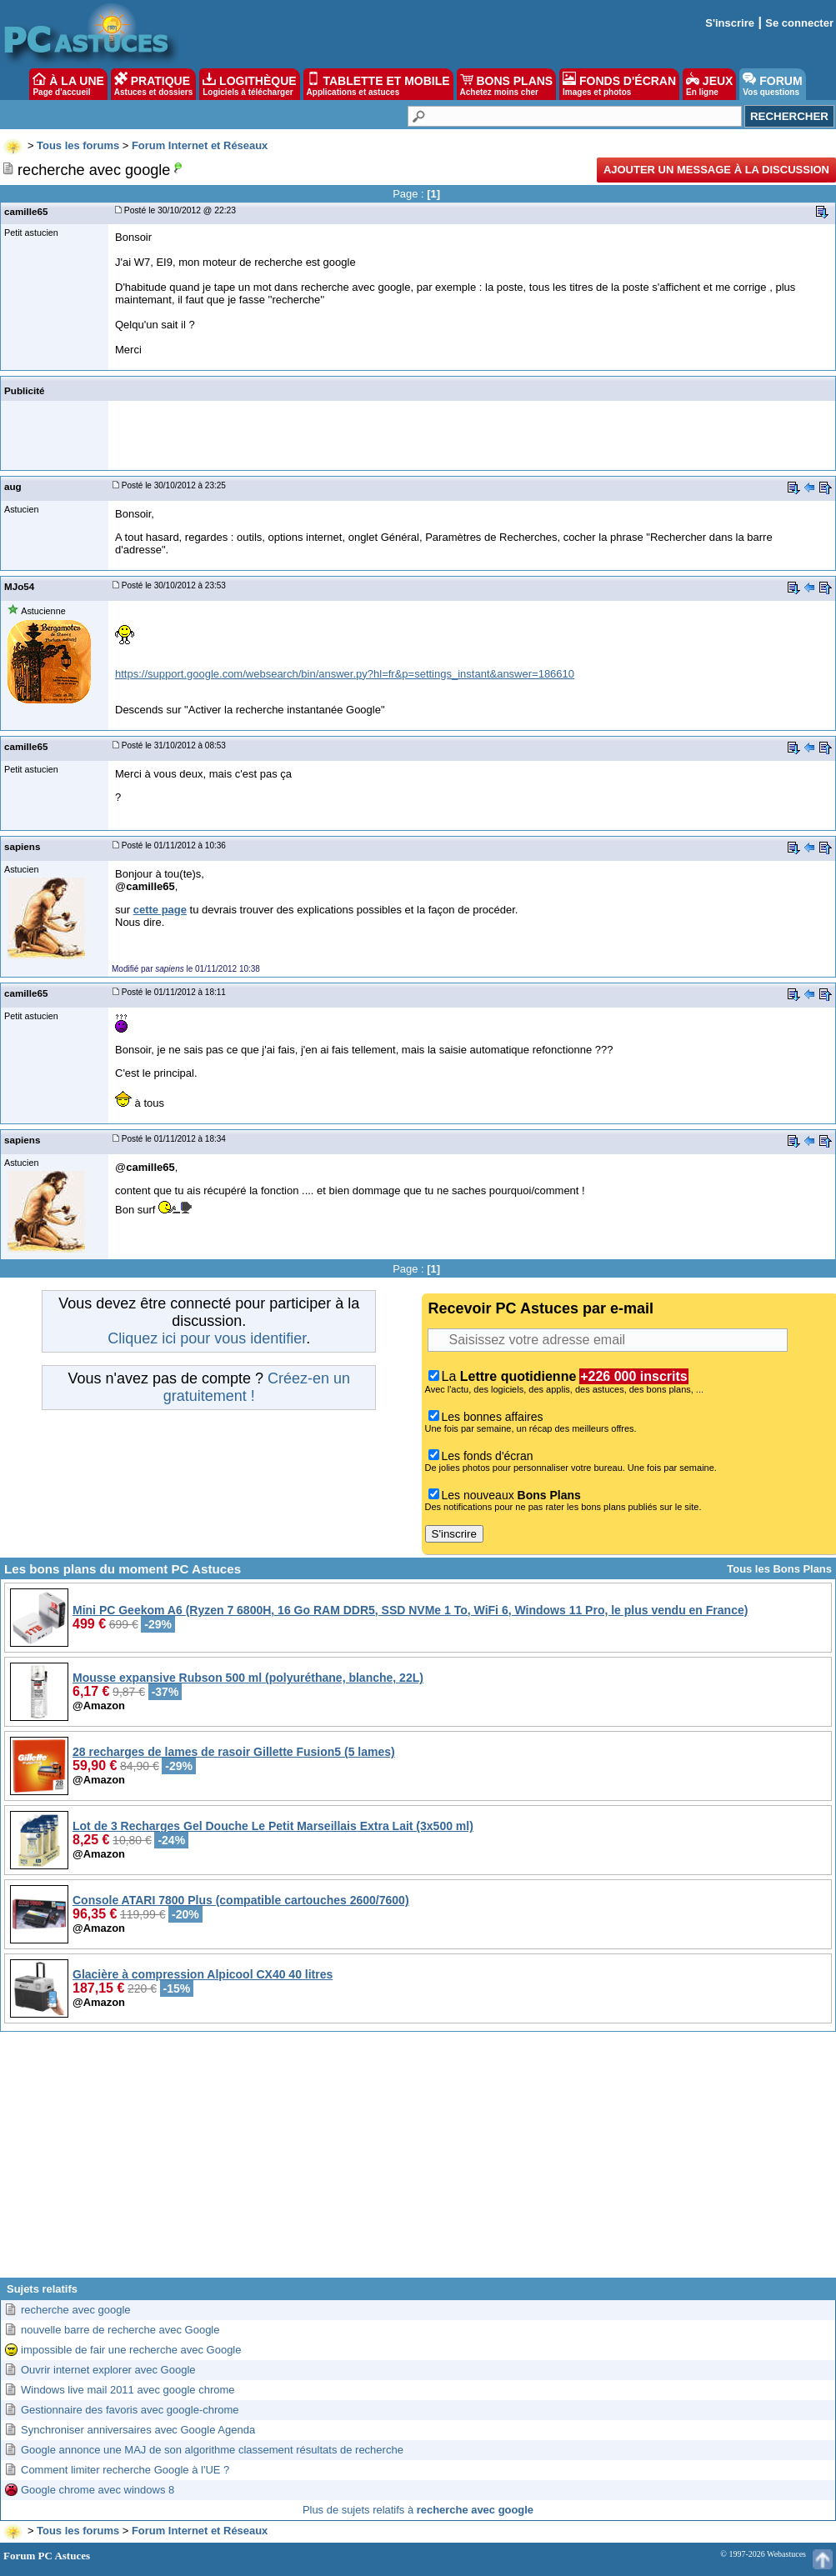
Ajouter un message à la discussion (716, 169)
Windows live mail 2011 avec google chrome (128, 2389)
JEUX (709, 84)
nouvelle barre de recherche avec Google (120, 2329)
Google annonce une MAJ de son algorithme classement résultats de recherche (212, 2449)
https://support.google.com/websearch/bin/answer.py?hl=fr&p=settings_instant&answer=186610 (344, 674)
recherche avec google (76, 2309)
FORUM (772, 84)
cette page (160, 909)
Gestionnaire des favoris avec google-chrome (130, 2409)
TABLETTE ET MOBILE (378, 84)
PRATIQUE (153, 84)
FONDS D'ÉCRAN (619, 84)
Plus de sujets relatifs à (418, 2509)
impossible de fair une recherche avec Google (131, 2349)
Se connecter (799, 23)
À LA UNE (68, 84)
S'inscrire (729, 23)
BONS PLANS (506, 84)
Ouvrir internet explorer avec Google (108, 2369)
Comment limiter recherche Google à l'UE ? (125, 2469)
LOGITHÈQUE (249, 84)
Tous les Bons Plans (779, 1569)
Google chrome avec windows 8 (97, 2489)
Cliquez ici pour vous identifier (207, 1338)
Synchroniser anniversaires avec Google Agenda (138, 2429)
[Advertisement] (418, 2161)
